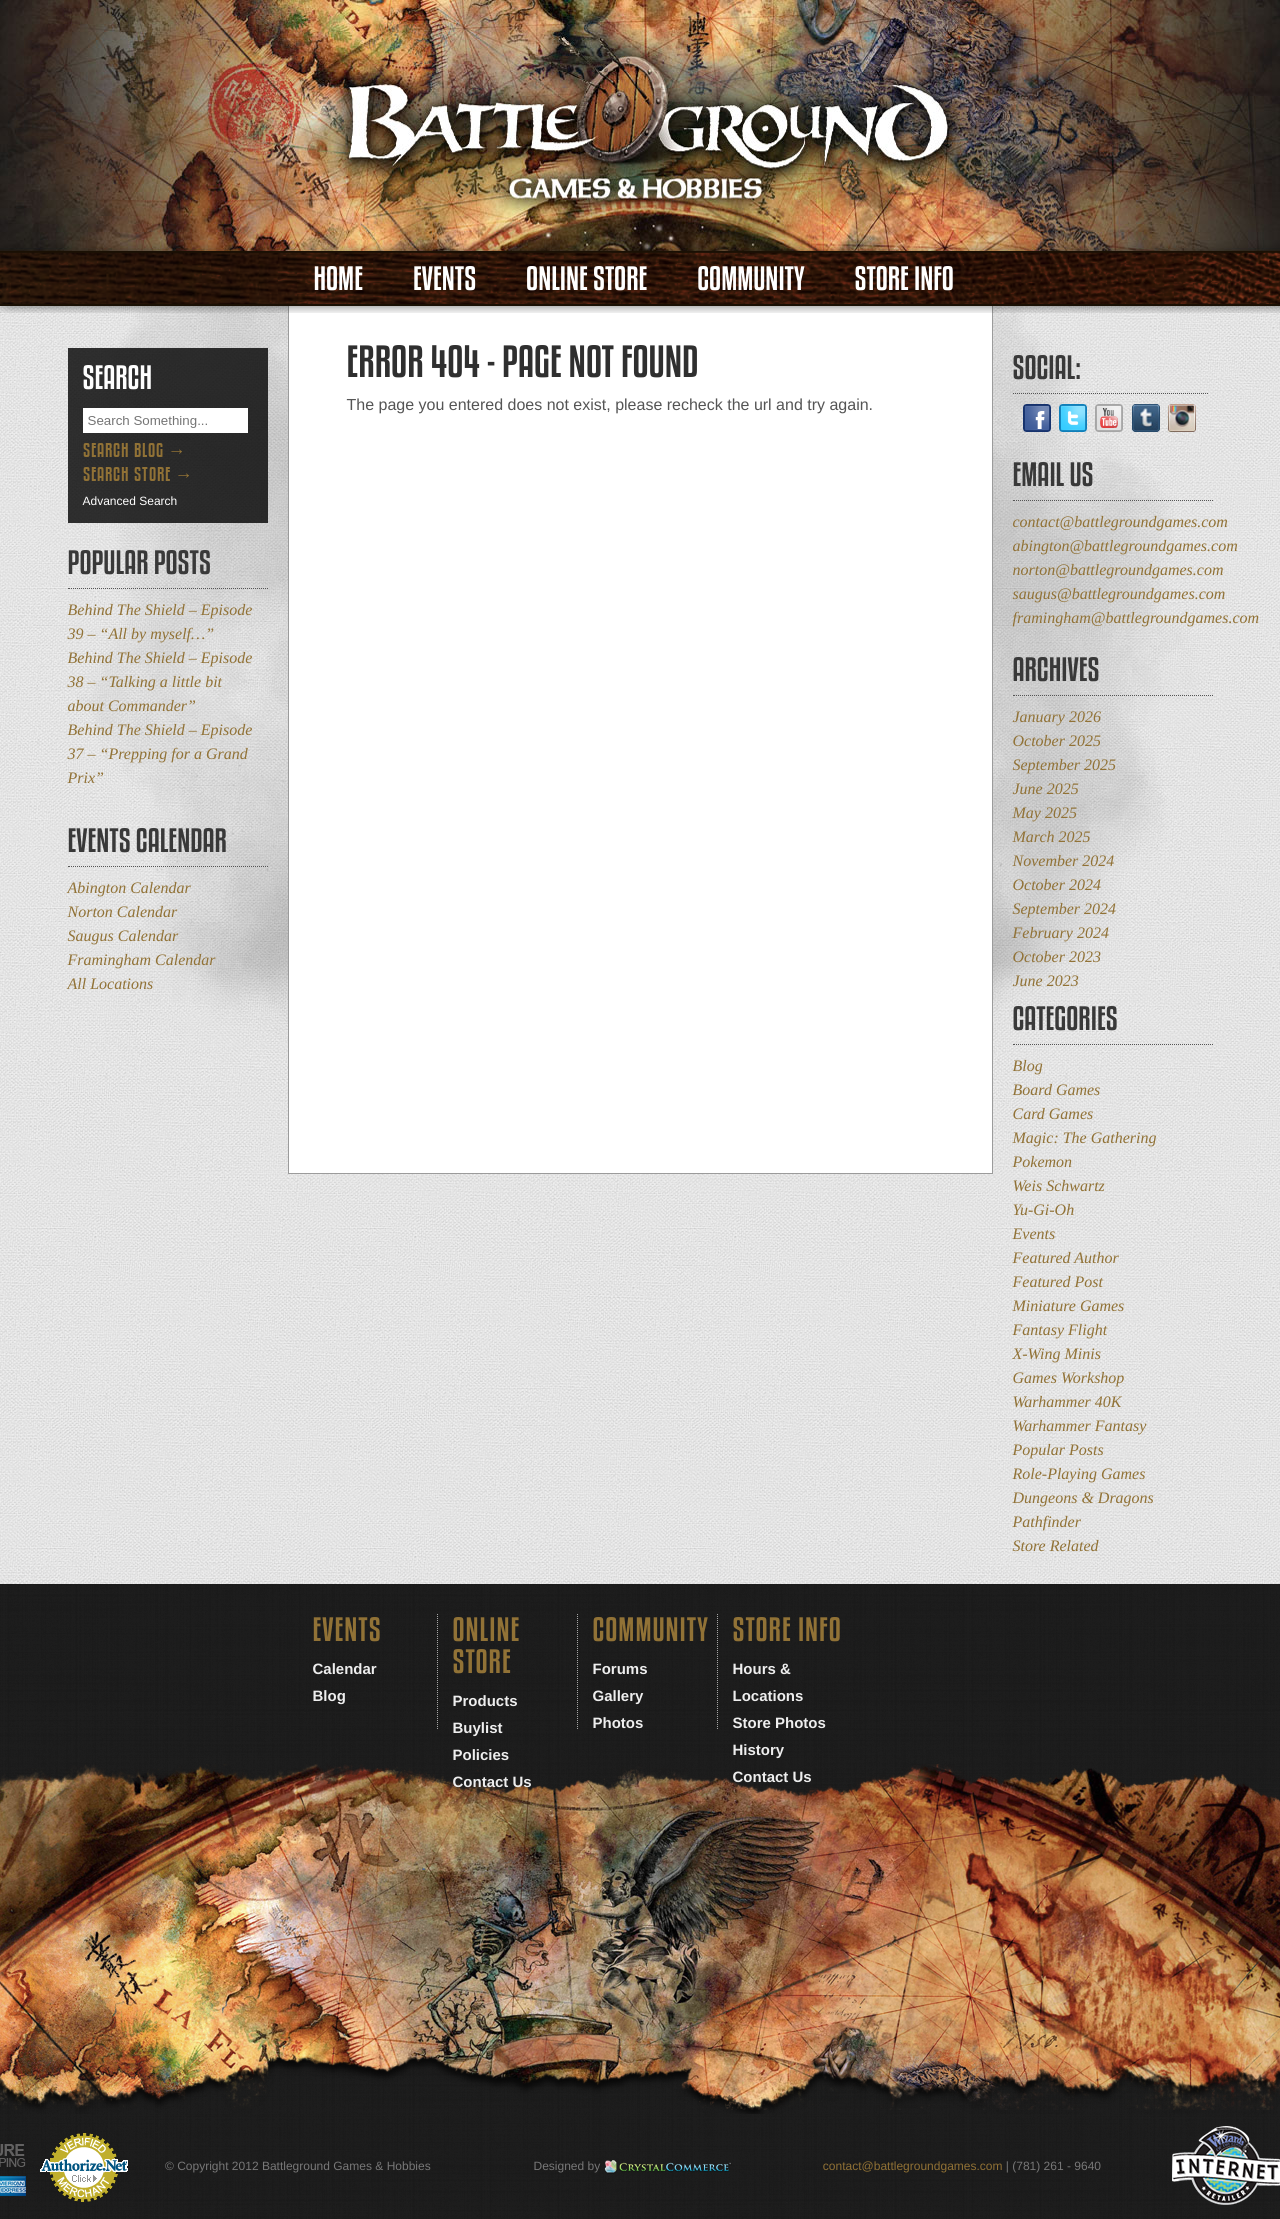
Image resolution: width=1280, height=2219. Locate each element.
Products (485, 1701)
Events (444, 278)
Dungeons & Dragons (1083, 1498)
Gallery (618, 1696)
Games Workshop (1069, 1378)
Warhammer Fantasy (1080, 1426)
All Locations (111, 984)
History (759, 1750)
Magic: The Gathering (1085, 1138)
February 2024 (1061, 933)
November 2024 (1064, 861)
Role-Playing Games (1079, 1474)
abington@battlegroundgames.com (1125, 546)
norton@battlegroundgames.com (1118, 570)
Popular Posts (1058, 1450)
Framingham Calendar (142, 960)
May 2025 (1045, 813)
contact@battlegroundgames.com (1120, 522)
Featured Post (1058, 1282)
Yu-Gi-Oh (1044, 1210)
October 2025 (1057, 741)
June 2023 (1046, 981)
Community (750, 278)
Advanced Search (130, 501)
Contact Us (492, 1782)
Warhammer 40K (1067, 1402)
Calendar (345, 1669)
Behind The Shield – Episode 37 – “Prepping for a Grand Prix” (160, 754)
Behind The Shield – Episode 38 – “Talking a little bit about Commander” (160, 682)
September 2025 (1065, 765)
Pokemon (1043, 1162)
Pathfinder (1047, 1522)
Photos (618, 1723)
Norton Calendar (123, 912)
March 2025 (1052, 837)
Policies (481, 1755)
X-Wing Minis (1057, 1354)
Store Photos (779, 1723)
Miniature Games (1069, 1306)
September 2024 (1065, 909)
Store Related (1056, 1546)
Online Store (586, 278)
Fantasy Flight (1060, 1330)
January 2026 (1057, 717)
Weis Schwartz (1059, 1186)
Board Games (1057, 1090)
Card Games (1053, 1114)
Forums (620, 1669)
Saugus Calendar (123, 936)
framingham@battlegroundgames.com (1136, 618)
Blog (1028, 1066)
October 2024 (1057, 885)
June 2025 (1046, 789)
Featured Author (1066, 1258)
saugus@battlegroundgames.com (1119, 594)
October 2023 (1057, 957)
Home (338, 278)
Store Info (904, 278)
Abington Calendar (129, 888)
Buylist (478, 1728)
